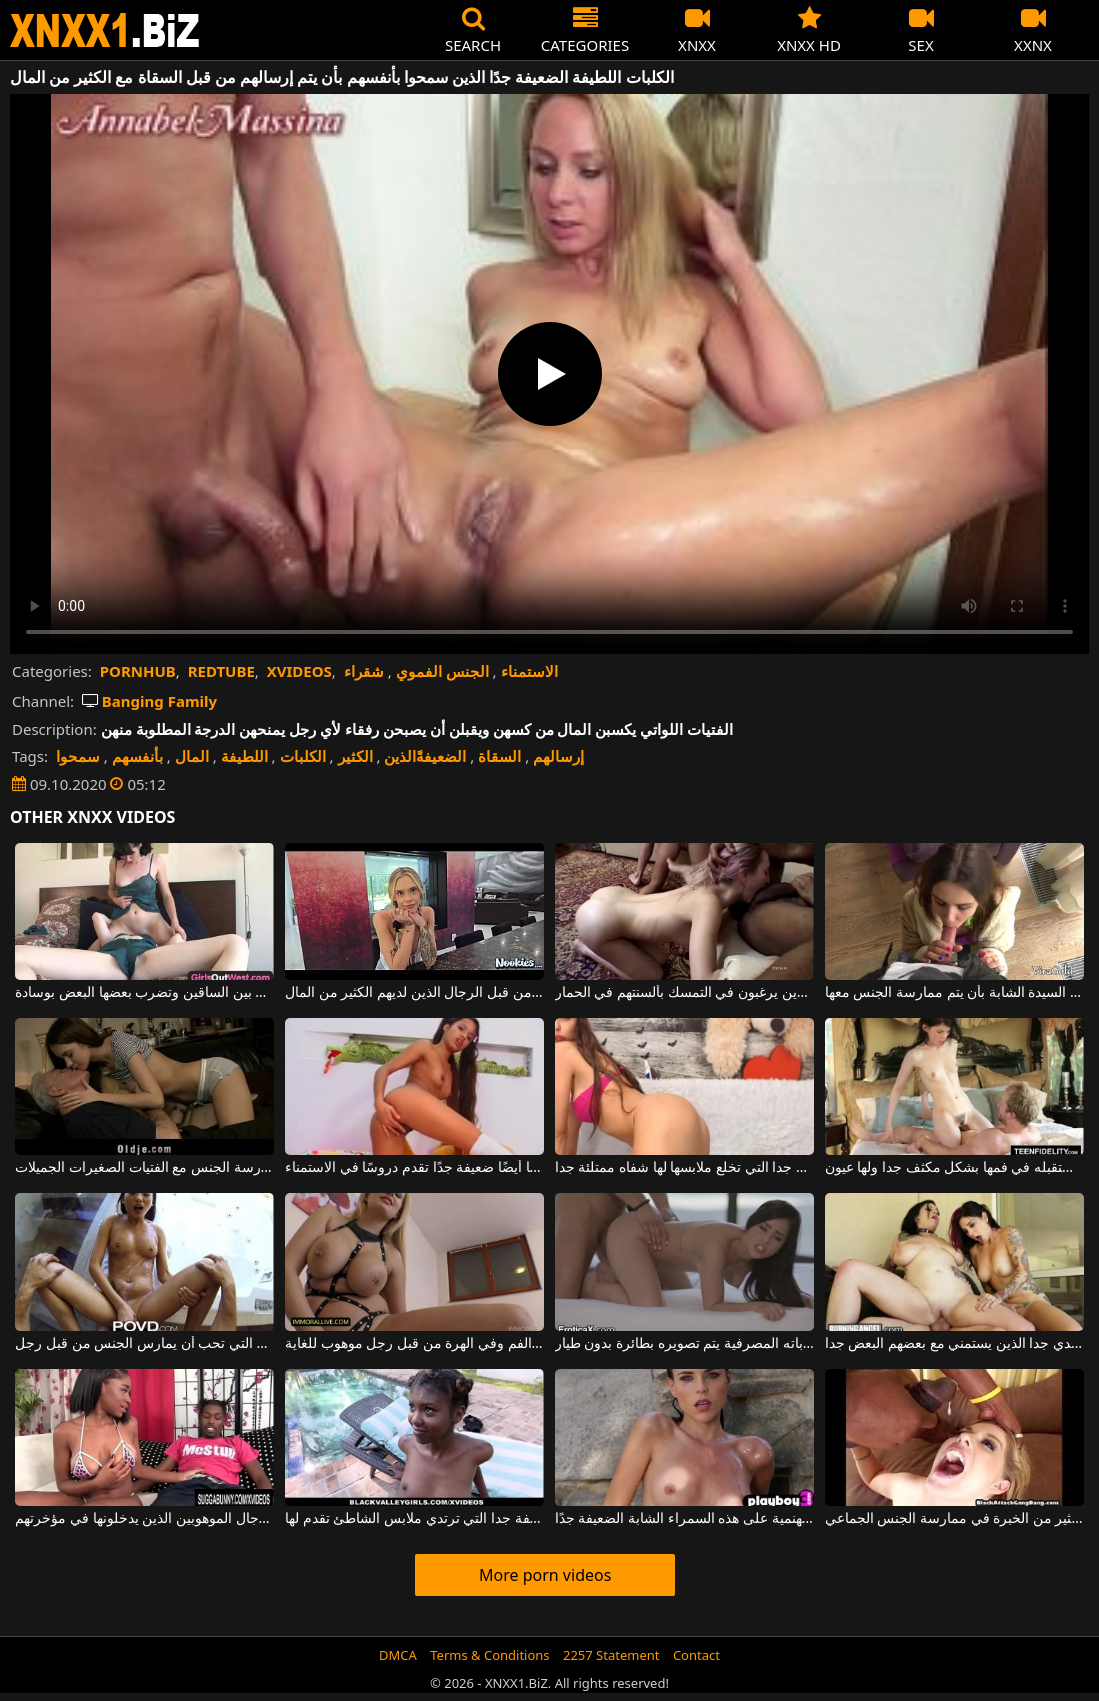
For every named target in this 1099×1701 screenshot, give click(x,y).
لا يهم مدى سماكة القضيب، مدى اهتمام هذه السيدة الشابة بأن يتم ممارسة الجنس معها (954, 993)
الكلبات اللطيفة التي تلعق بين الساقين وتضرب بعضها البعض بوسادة (144, 993)
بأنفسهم (137, 756)
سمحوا (78, 756)
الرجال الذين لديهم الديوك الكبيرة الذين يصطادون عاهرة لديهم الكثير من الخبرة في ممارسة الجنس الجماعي (954, 1519)
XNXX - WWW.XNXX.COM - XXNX (105, 30)
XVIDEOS (299, 671)
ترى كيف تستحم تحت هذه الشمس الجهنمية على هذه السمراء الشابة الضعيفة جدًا (684, 1519)
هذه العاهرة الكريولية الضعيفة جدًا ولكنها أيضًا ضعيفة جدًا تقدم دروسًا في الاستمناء (414, 1168)
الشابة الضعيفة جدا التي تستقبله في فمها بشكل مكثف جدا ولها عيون (954, 1168)
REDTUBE (221, 671)
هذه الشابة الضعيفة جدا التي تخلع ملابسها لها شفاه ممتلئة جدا (684, 1168)
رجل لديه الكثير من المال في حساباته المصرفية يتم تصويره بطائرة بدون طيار (684, 1344)
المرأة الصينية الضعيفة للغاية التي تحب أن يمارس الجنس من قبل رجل (144, 1344)
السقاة (499, 756)
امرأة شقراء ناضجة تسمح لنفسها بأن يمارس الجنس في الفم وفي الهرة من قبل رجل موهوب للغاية (414, 1344)
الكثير (355, 756)
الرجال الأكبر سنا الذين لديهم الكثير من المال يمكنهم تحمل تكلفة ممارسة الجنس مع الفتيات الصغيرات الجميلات (144, 1168)
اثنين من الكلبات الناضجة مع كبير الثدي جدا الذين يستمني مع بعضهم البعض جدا (954, 1344)
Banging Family (149, 701)
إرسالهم (558, 756)
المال (192, 756)
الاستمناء (529, 671)
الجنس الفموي (442, 671)
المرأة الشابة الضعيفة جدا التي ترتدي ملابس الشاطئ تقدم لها (414, 1519)
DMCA (398, 1655)
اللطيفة (244, 756)
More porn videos (545, 1575)
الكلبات (303, 756)
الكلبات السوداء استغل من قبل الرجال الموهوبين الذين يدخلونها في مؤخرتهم (144, 1519)
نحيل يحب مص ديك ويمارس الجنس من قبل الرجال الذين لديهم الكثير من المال (414, 993)
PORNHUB (138, 671)
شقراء (364, 671)
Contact (696, 1655)
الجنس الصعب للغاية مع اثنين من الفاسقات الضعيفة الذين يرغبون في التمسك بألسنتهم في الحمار (684, 993)
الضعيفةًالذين (425, 756)
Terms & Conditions (489, 1655)
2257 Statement (611, 1655)
